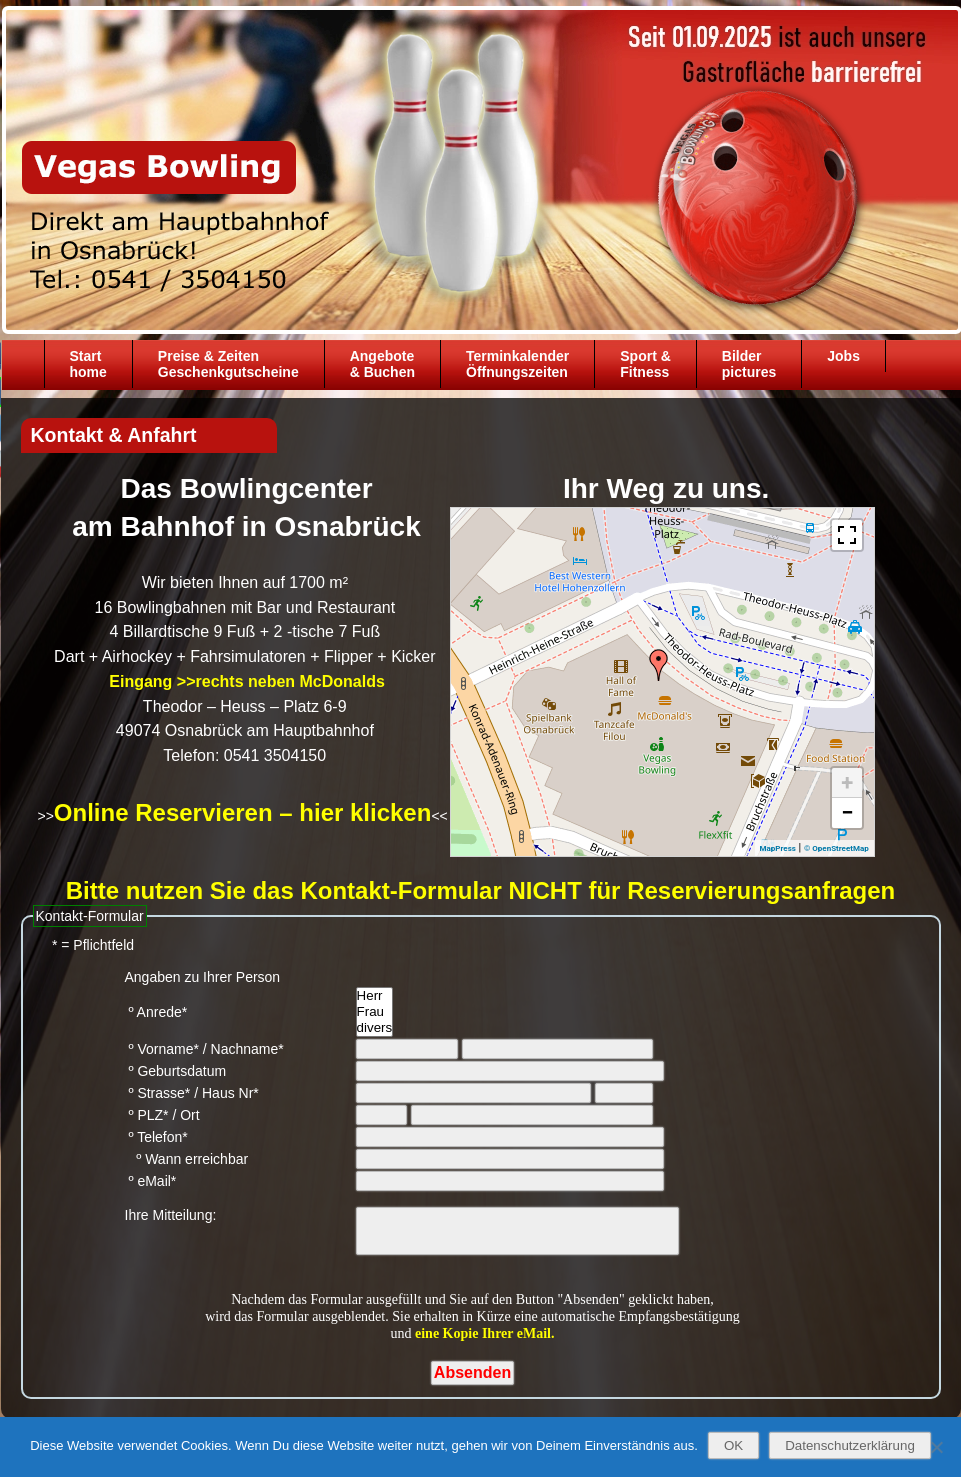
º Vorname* (162, 1049)
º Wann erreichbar (187, 1159)
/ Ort (185, 1115)
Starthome (88, 364)
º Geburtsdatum (176, 1071)
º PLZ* (147, 1115)
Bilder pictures (749, 364)
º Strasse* (158, 1093)
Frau (375, 1012)
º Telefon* (156, 1137)
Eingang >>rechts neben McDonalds (245, 681)
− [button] (847, 812)
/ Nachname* (243, 1049)
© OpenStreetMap (836, 848)
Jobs (843, 356)
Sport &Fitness (645, 364)
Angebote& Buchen (382, 364)
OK (733, 1445)
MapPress (778, 848)
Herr (375, 996)
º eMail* (151, 1181)
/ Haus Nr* (226, 1093)
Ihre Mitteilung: (171, 1215)
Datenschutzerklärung (850, 1445)
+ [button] (847, 782)
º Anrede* (156, 1012)
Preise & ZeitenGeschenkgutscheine (228, 364)
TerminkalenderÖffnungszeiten (517, 364)
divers (375, 1028)
